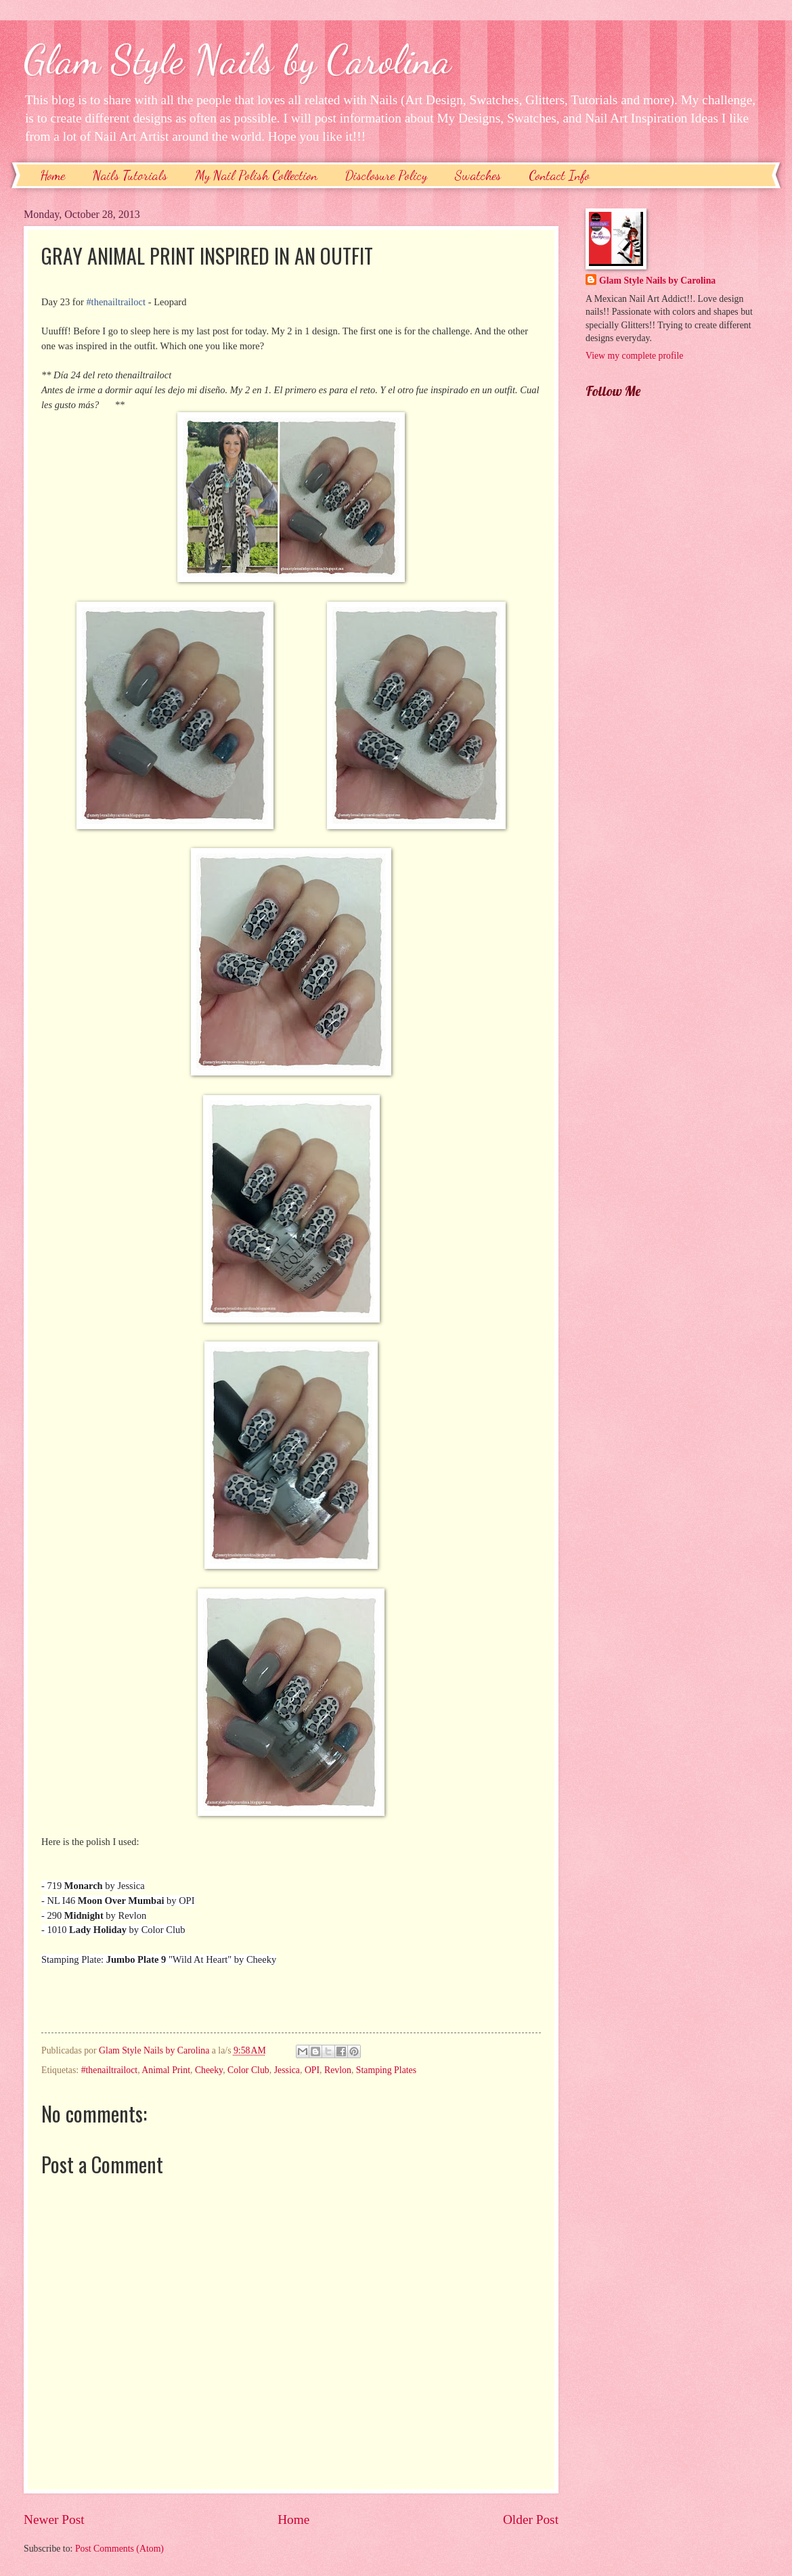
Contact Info (559, 175)
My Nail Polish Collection (256, 175)
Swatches (478, 175)
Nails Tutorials (130, 175)
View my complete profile (634, 356)
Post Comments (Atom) (119, 2549)
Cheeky (209, 2070)
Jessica (287, 2070)
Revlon (337, 2070)
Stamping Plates (386, 2070)
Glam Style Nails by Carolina (238, 59)
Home (52, 175)
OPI (312, 2070)
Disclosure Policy (386, 175)
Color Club (248, 2070)
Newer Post (54, 2519)
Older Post (530, 2519)
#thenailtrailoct (116, 301)
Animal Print (165, 2070)
